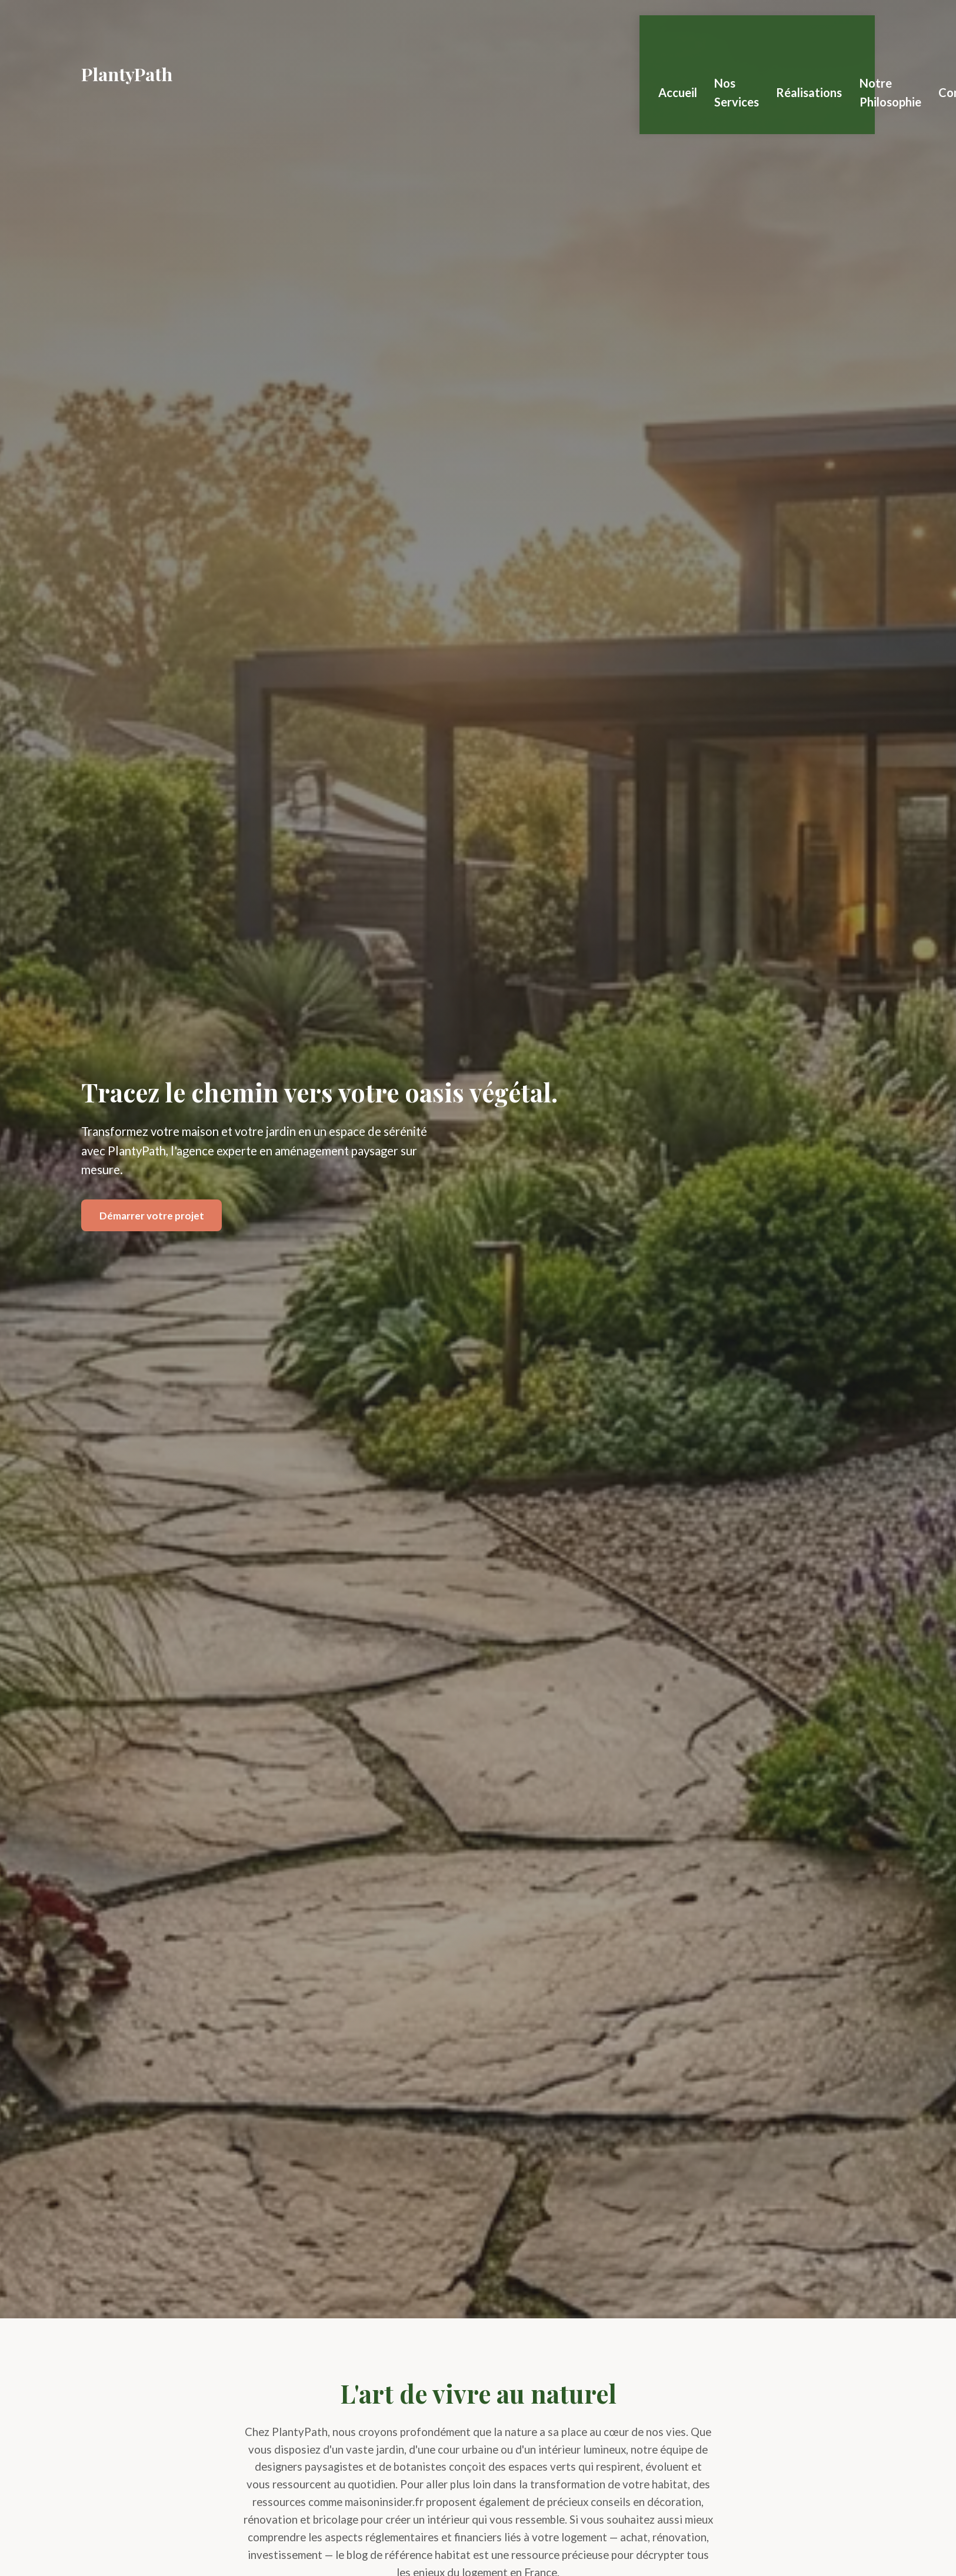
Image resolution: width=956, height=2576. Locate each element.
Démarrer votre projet (151, 1215)
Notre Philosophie (903, 36)
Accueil (665, 36)
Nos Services (735, 36)
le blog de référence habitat (403, 2554)
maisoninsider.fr (384, 2501)
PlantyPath (126, 36)
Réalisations (815, 36)
